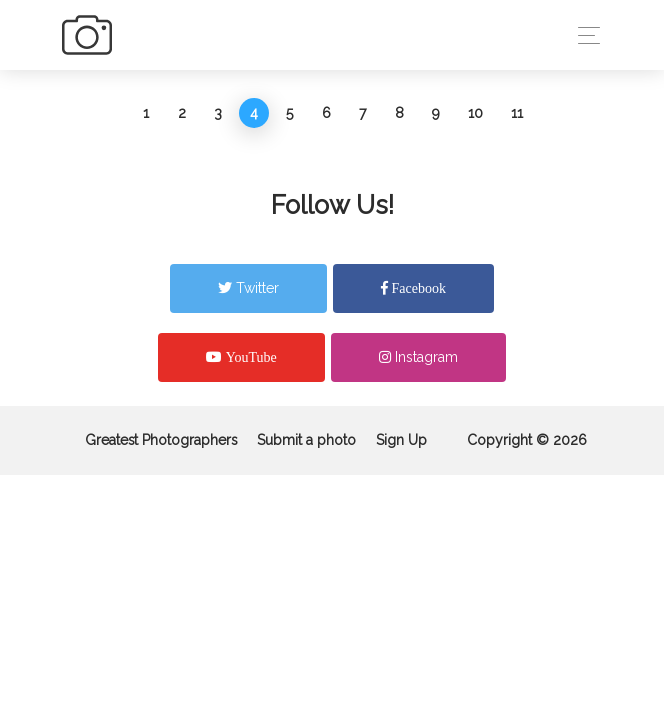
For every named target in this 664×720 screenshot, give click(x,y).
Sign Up (401, 440)
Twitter (248, 288)
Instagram (418, 357)
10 (475, 113)
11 (517, 113)
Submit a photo (306, 440)
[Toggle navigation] (583, 35)
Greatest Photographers (161, 440)
